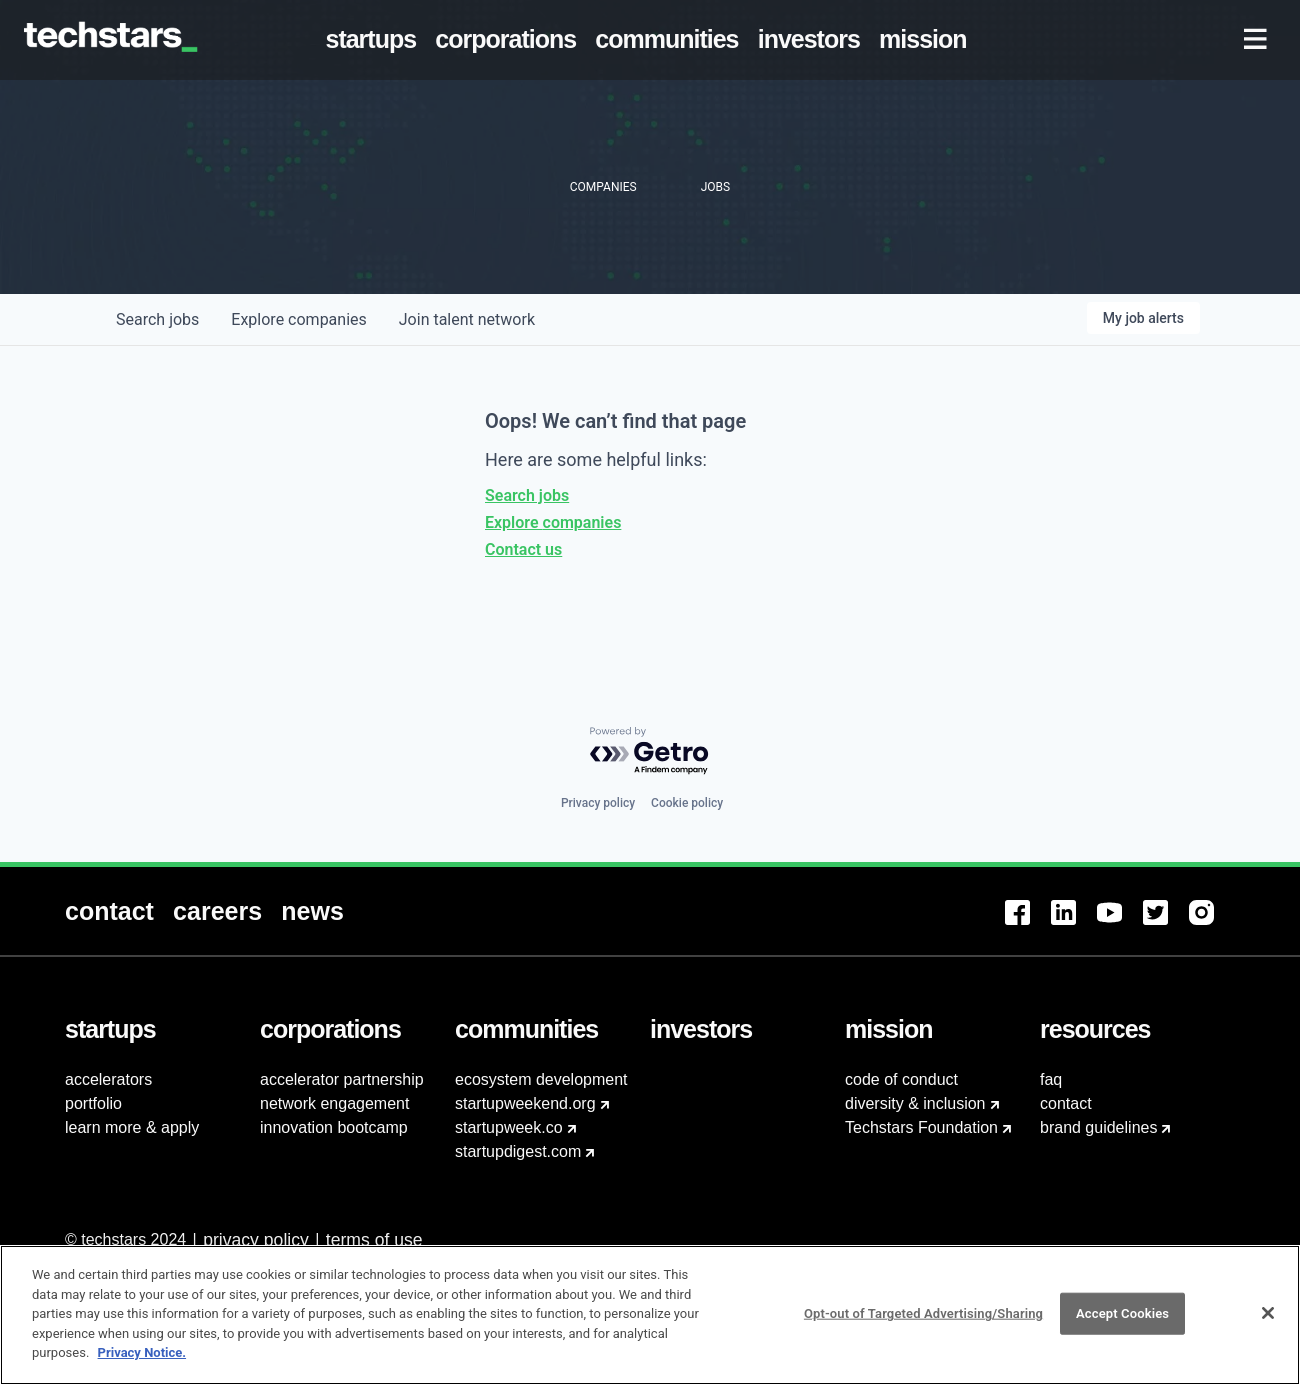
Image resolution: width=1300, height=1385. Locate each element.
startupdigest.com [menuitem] (518, 1151)
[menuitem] (375, 40)
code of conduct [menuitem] (901, 1079)
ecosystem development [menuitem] (541, 1079)
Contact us (523, 549)
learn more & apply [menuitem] (132, 1127)
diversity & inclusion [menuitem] (915, 1103)
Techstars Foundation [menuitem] (921, 1127)
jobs (157, 319)
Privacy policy (598, 803)
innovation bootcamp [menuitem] (334, 1127)
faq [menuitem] (1051, 1079)
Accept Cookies (1122, 1324)
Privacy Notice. (142, 1363)
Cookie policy (687, 803)
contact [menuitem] (1066, 1103)
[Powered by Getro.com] (650, 751)
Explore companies (553, 522)
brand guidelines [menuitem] (1098, 1127)
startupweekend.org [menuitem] (525, 1103)
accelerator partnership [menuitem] (342, 1079)
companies (298, 319)
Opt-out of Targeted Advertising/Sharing (923, 1324)
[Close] (1268, 1324)
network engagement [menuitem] (334, 1103)
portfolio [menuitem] (93, 1103)
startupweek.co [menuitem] (509, 1127)
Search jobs (527, 495)
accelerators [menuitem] (108, 1079)
